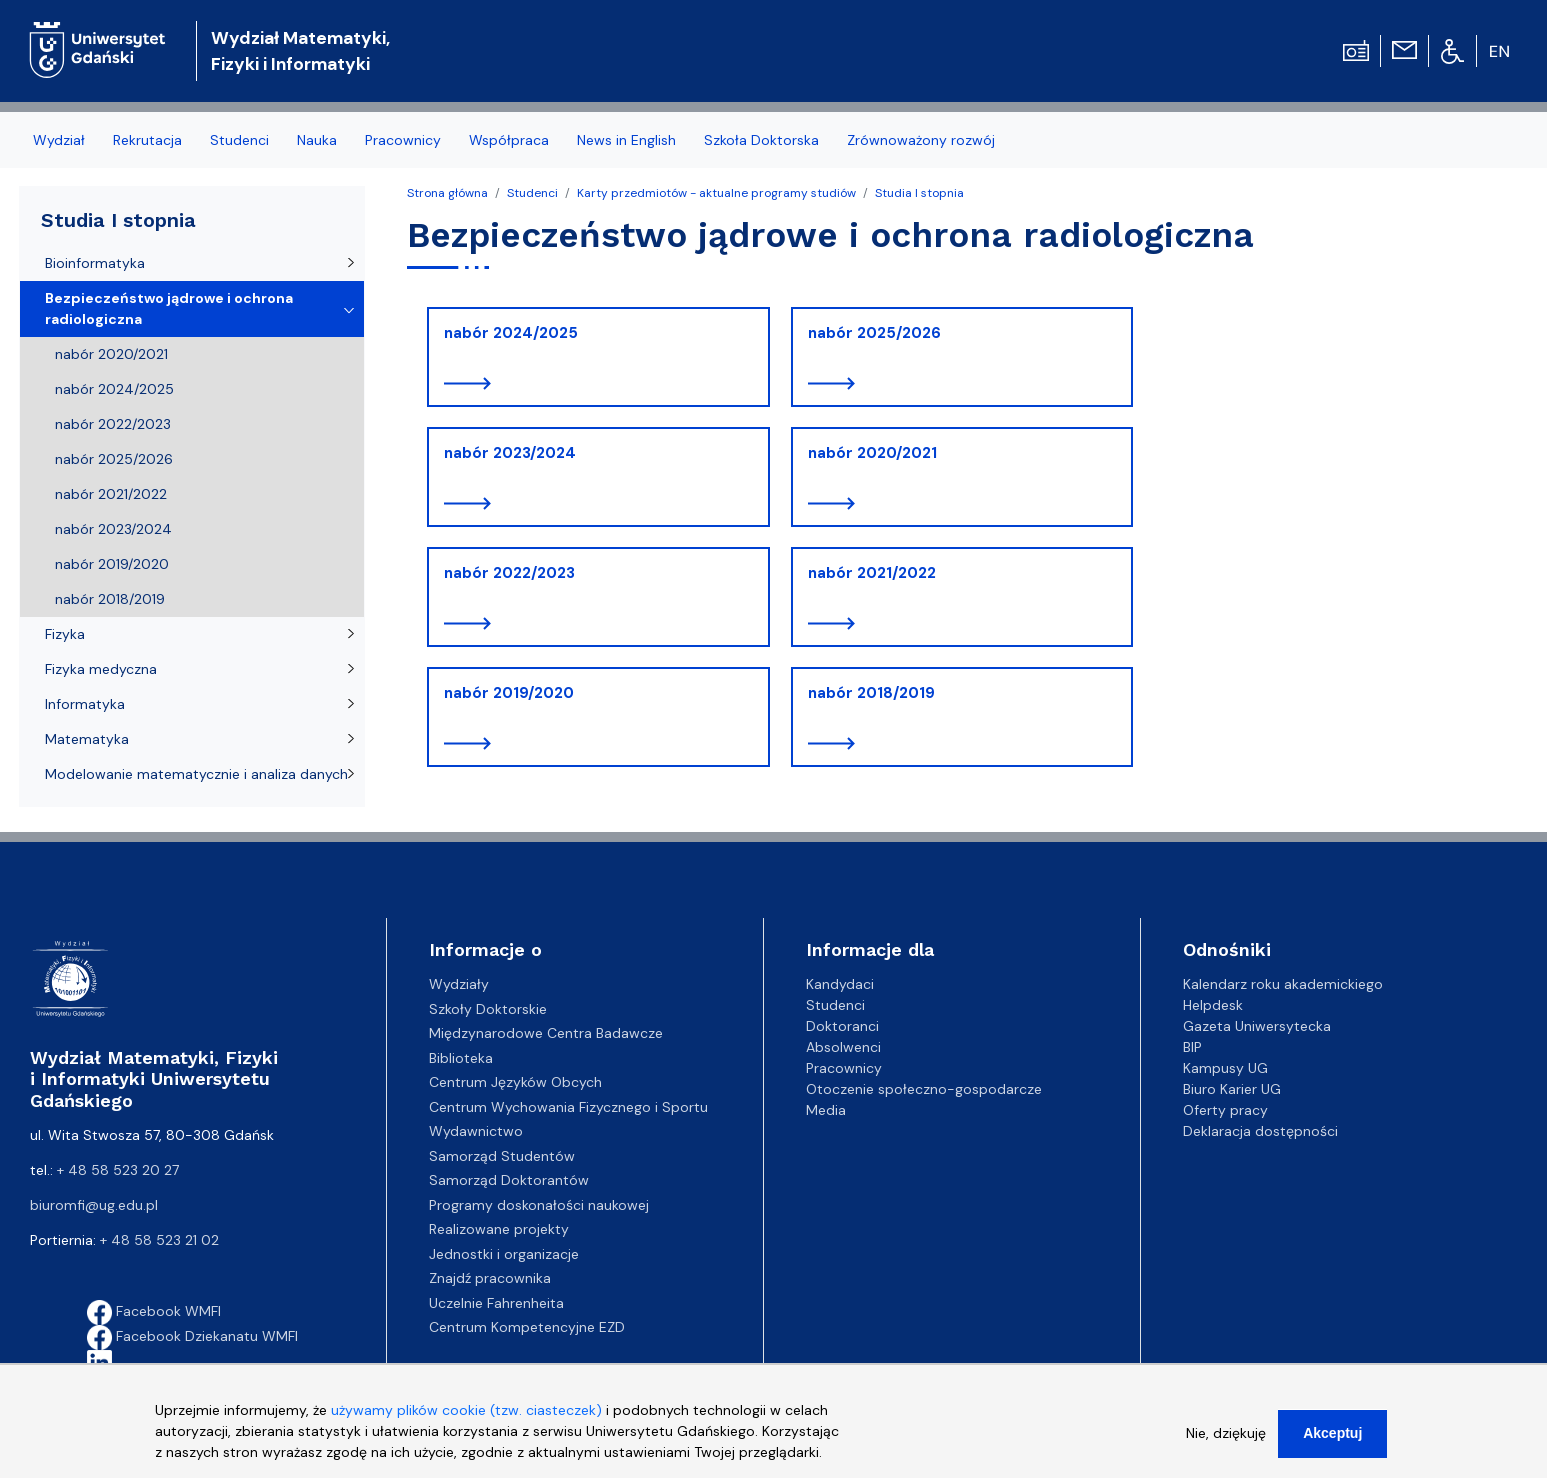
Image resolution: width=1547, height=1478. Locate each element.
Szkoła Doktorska (761, 140)
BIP (1192, 1047)
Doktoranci (842, 1026)
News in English (626, 140)
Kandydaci (840, 984)
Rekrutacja (147, 140)
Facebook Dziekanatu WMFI (192, 1336)
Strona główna (447, 193)
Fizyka (65, 634)
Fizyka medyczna (101, 669)
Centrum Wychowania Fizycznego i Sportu (568, 1107)
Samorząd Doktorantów (509, 1180)
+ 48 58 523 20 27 (118, 1170)
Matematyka (87, 739)
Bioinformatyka (95, 263)
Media (826, 1110)
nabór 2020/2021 (872, 453)
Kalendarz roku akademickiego (1283, 984)
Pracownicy (403, 140)
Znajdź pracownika (490, 1278)
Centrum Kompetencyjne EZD (527, 1327)
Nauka (317, 140)
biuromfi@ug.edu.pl (94, 1205)
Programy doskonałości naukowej (539, 1205)
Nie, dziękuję (1226, 1442)
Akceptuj (1332, 1442)
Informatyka (85, 704)
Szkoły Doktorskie (488, 1009)
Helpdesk (1213, 1005)
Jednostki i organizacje (504, 1254)
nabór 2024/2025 (511, 333)
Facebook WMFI (154, 1311)
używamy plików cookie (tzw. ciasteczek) (466, 1419)
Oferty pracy (1225, 1110)
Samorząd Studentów (502, 1156)
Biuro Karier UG (1232, 1089)
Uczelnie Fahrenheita (496, 1303)
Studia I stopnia (919, 193)
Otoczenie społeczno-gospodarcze (924, 1089)
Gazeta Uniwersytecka (1257, 1026)
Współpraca (509, 140)
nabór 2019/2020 (509, 693)
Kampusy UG (1225, 1068)
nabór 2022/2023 (509, 573)
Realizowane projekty (499, 1229)
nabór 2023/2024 (510, 453)
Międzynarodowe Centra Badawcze (546, 1033)
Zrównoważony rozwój (921, 140)
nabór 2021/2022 (872, 573)
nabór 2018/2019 (871, 693)
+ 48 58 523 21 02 (159, 1240)
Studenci (239, 140)
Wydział (59, 140)
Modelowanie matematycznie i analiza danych (196, 774)
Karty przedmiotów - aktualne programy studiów (716, 193)
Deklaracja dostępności (1260, 1131)
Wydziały (459, 984)
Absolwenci (843, 1047)
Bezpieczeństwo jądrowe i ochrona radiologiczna (169, 308)
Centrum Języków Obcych (515, 1082)
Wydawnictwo (476, 1131)
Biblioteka (461, 1058)
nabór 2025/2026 (874, 333)
